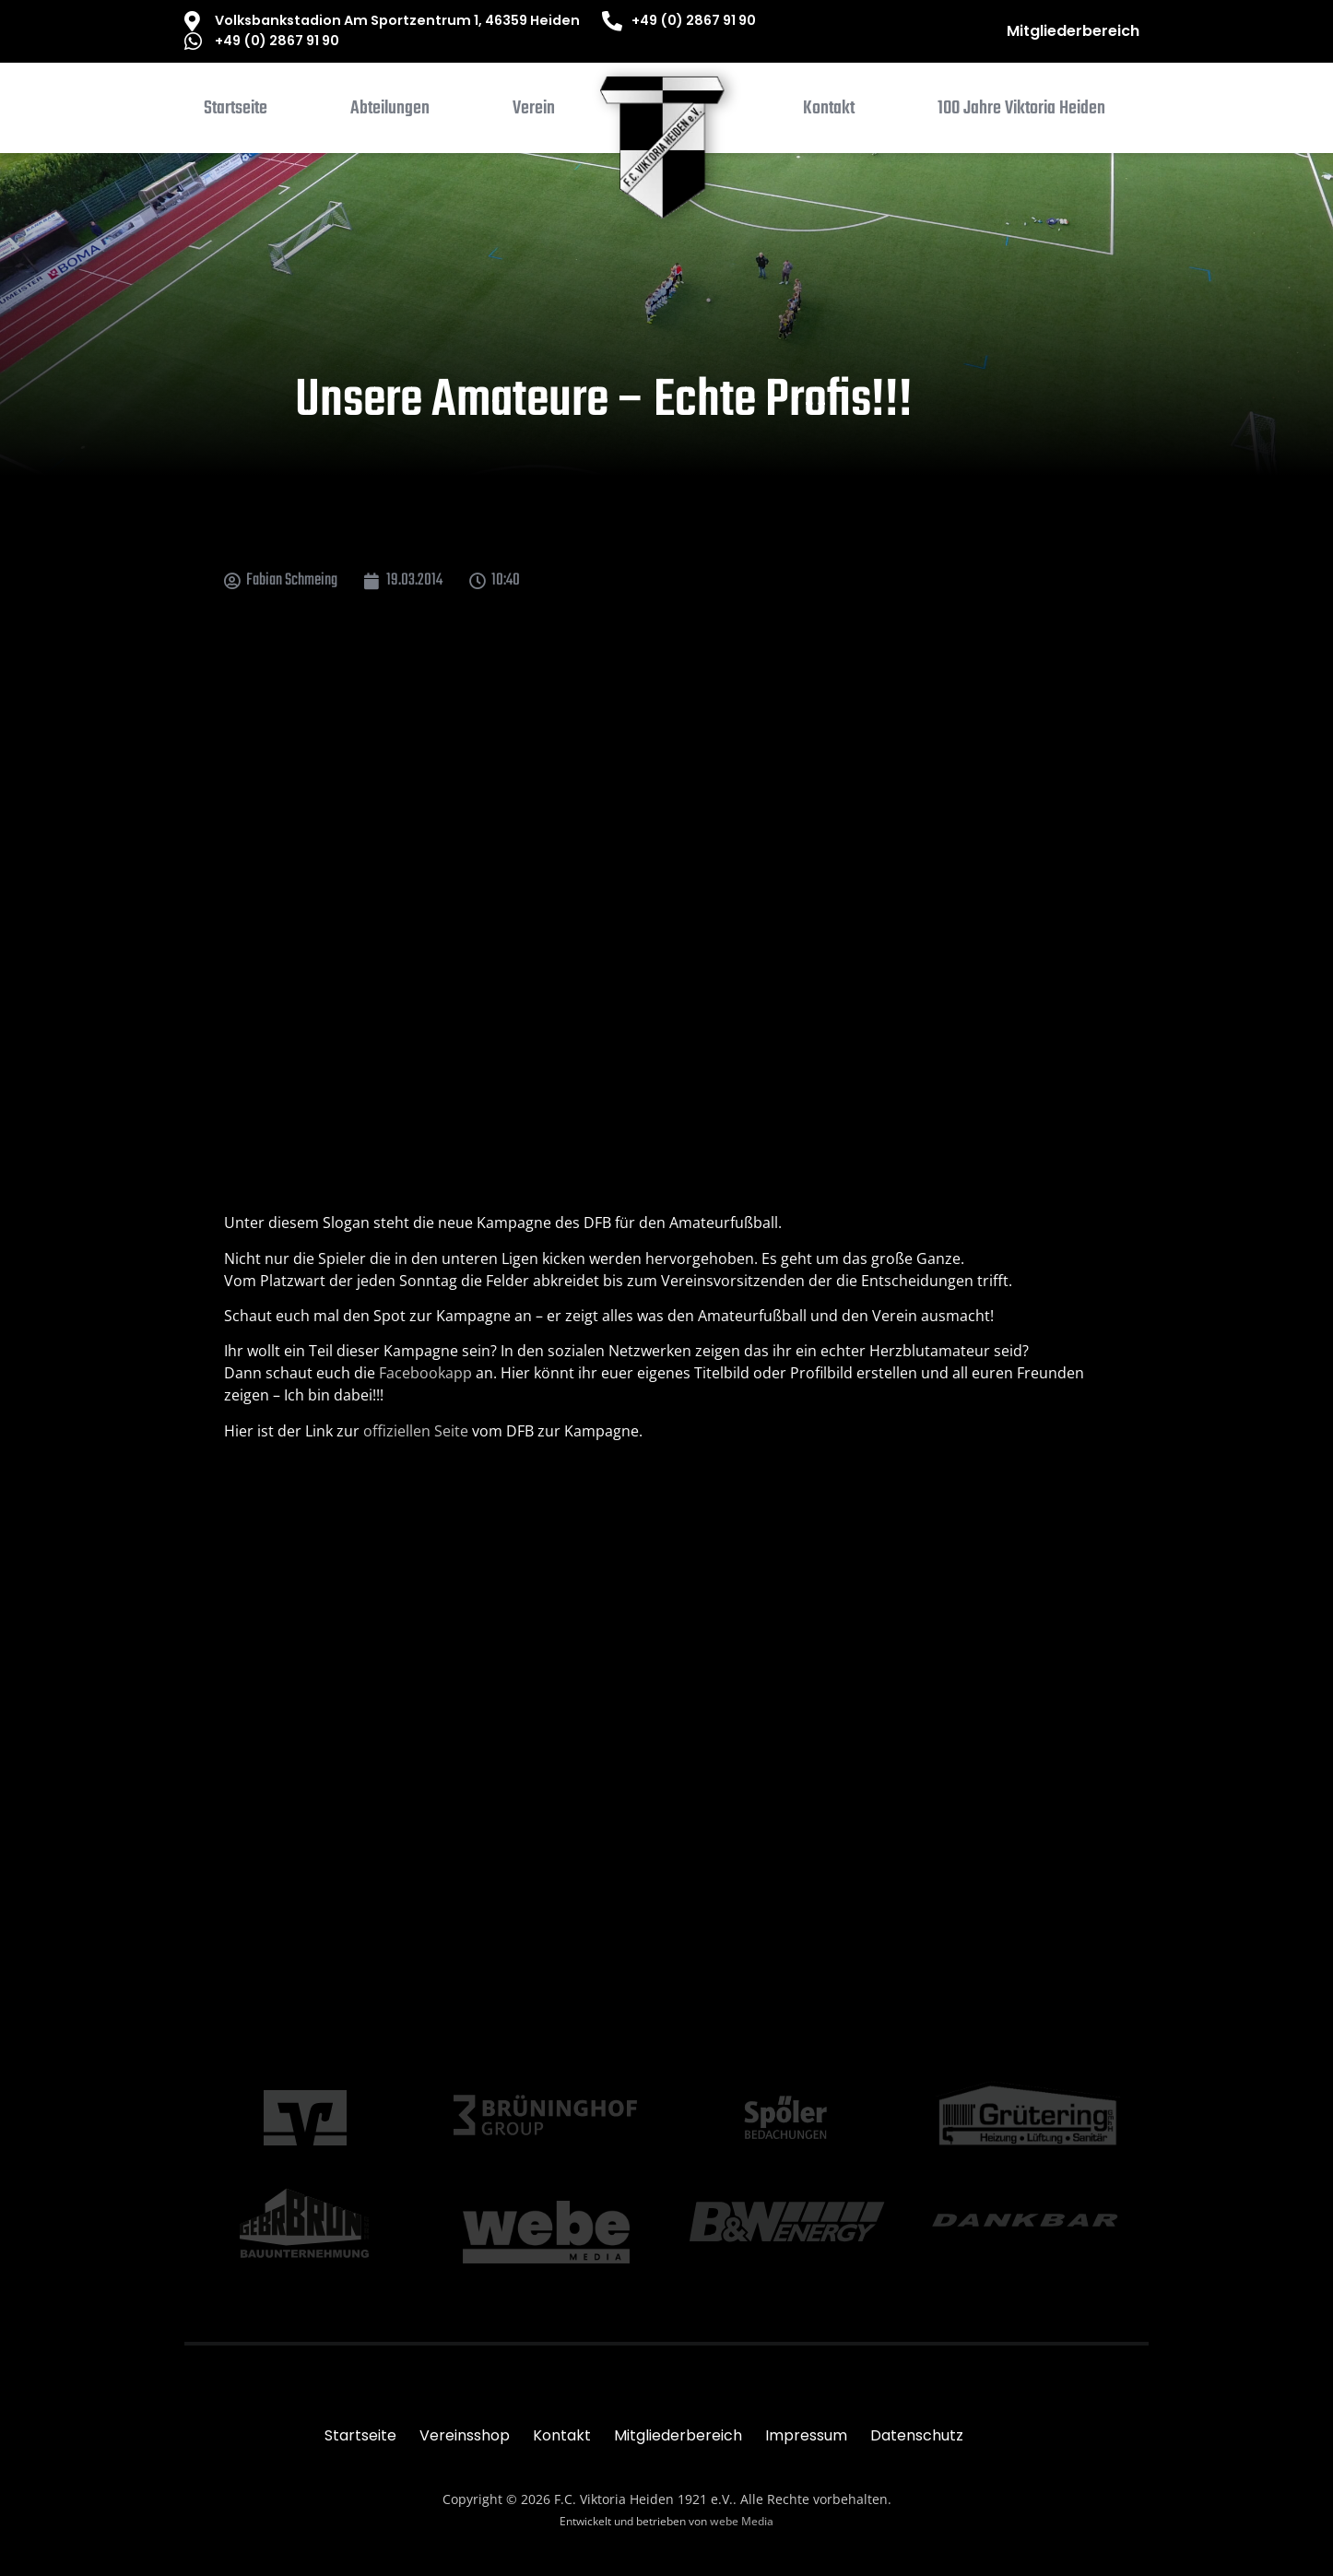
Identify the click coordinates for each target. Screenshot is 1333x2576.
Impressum (806, 2435)
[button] (390, 112)
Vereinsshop (464, 2435)
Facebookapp (425, 1373)
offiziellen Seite (415, 1431)
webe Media (741, 2521)
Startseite (360, 2435)
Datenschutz (916, 2435)
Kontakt (562, 2435)
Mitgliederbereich (1073, 30)
